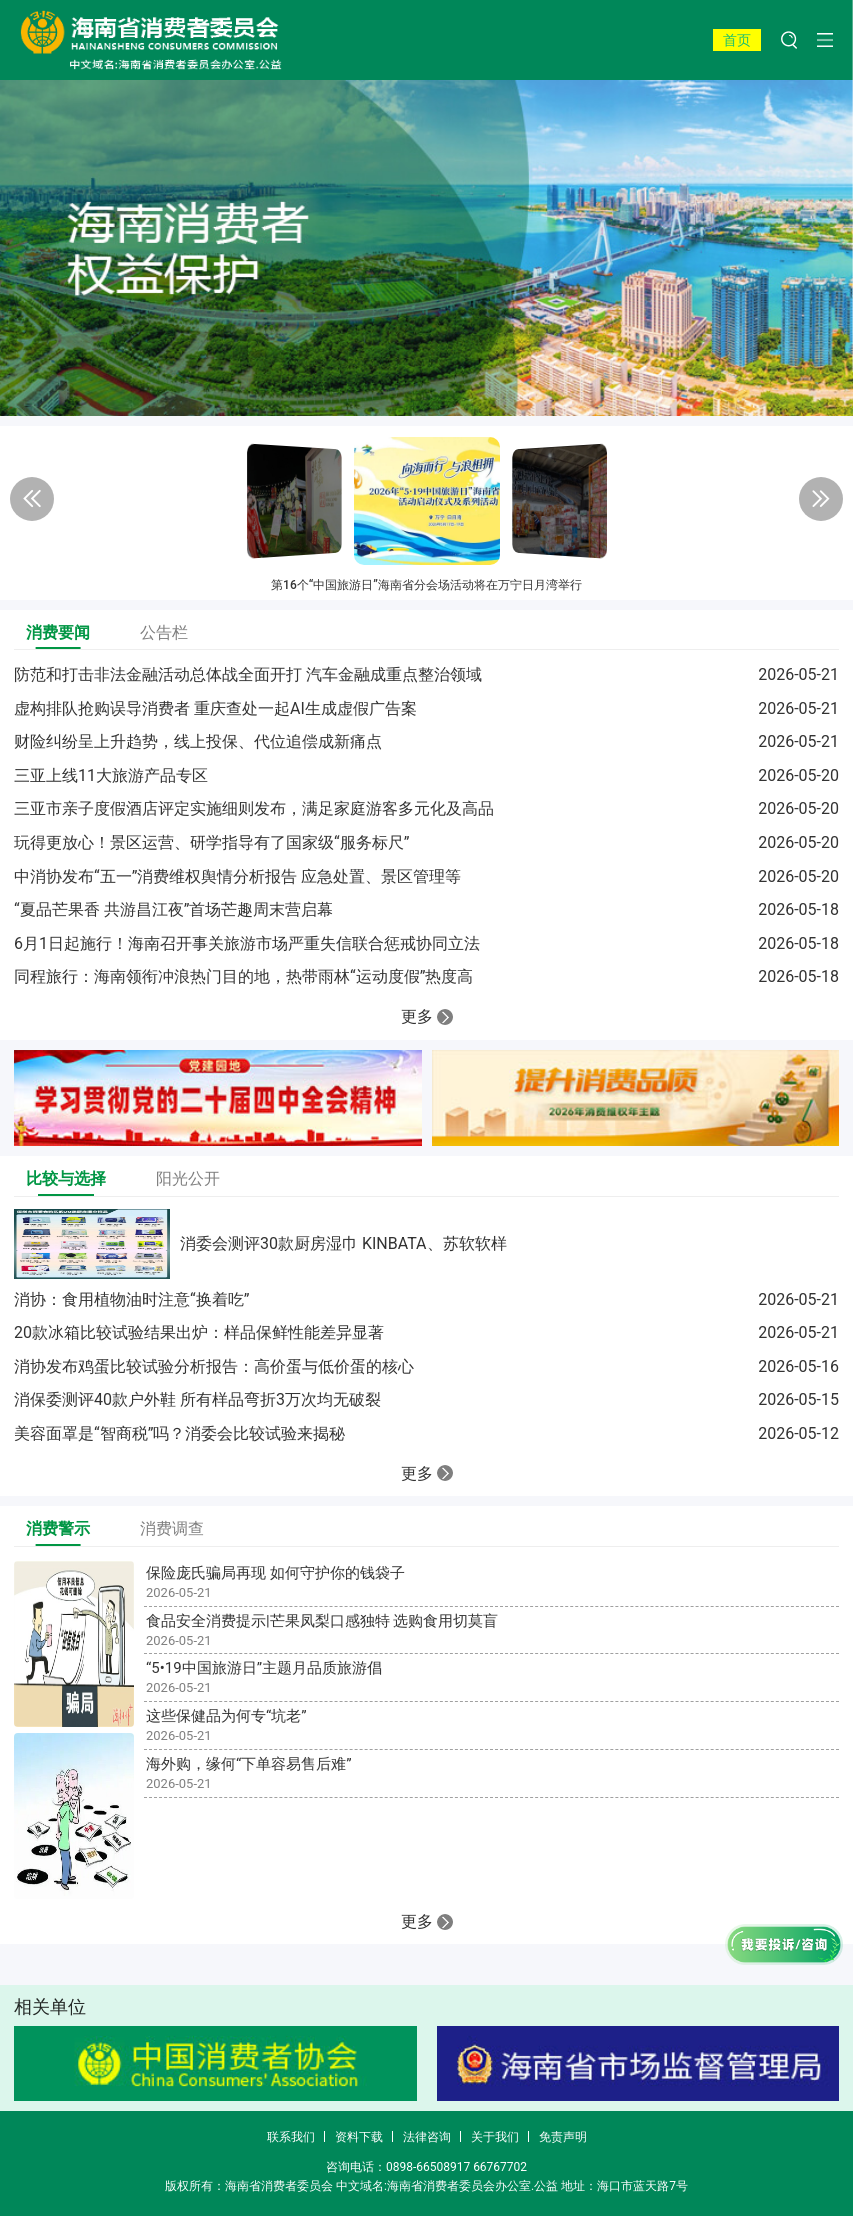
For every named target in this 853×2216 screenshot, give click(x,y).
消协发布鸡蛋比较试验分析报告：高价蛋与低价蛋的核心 (214, 1366)
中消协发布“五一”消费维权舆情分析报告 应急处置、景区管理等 (237, 876)
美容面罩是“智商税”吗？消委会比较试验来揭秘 (179, 1433)
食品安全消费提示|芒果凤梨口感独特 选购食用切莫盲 (322, 1621)
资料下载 (359, 2137)
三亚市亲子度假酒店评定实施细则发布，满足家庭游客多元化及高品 (254, 808)
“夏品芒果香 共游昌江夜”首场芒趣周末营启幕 (173, 909)
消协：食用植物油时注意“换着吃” (131, 1299)
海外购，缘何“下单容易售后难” (249, 1764)
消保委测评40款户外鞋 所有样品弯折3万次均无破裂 (197, 1399)
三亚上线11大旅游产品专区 (111, 775)
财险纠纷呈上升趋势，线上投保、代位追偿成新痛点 (198, 741)
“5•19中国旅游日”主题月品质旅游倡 (264, 1668)
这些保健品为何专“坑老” (226, 1716)
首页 (737, 40)
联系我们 (291, 2137)
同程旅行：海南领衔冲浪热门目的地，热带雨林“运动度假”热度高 (243, 976)
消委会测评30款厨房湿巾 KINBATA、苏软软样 (343, 1243)
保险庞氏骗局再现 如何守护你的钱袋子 (275, 1573)
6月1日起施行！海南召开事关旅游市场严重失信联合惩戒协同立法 (247, 943)
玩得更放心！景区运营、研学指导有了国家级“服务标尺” (211, 842)
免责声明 (563, 2137)
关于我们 (495, 2137)
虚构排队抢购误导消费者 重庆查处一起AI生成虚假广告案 (215, 708)
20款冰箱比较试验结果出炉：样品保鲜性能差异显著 (199, 1332)
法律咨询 (427, 2137)
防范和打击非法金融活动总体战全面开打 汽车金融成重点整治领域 (248, 674)
